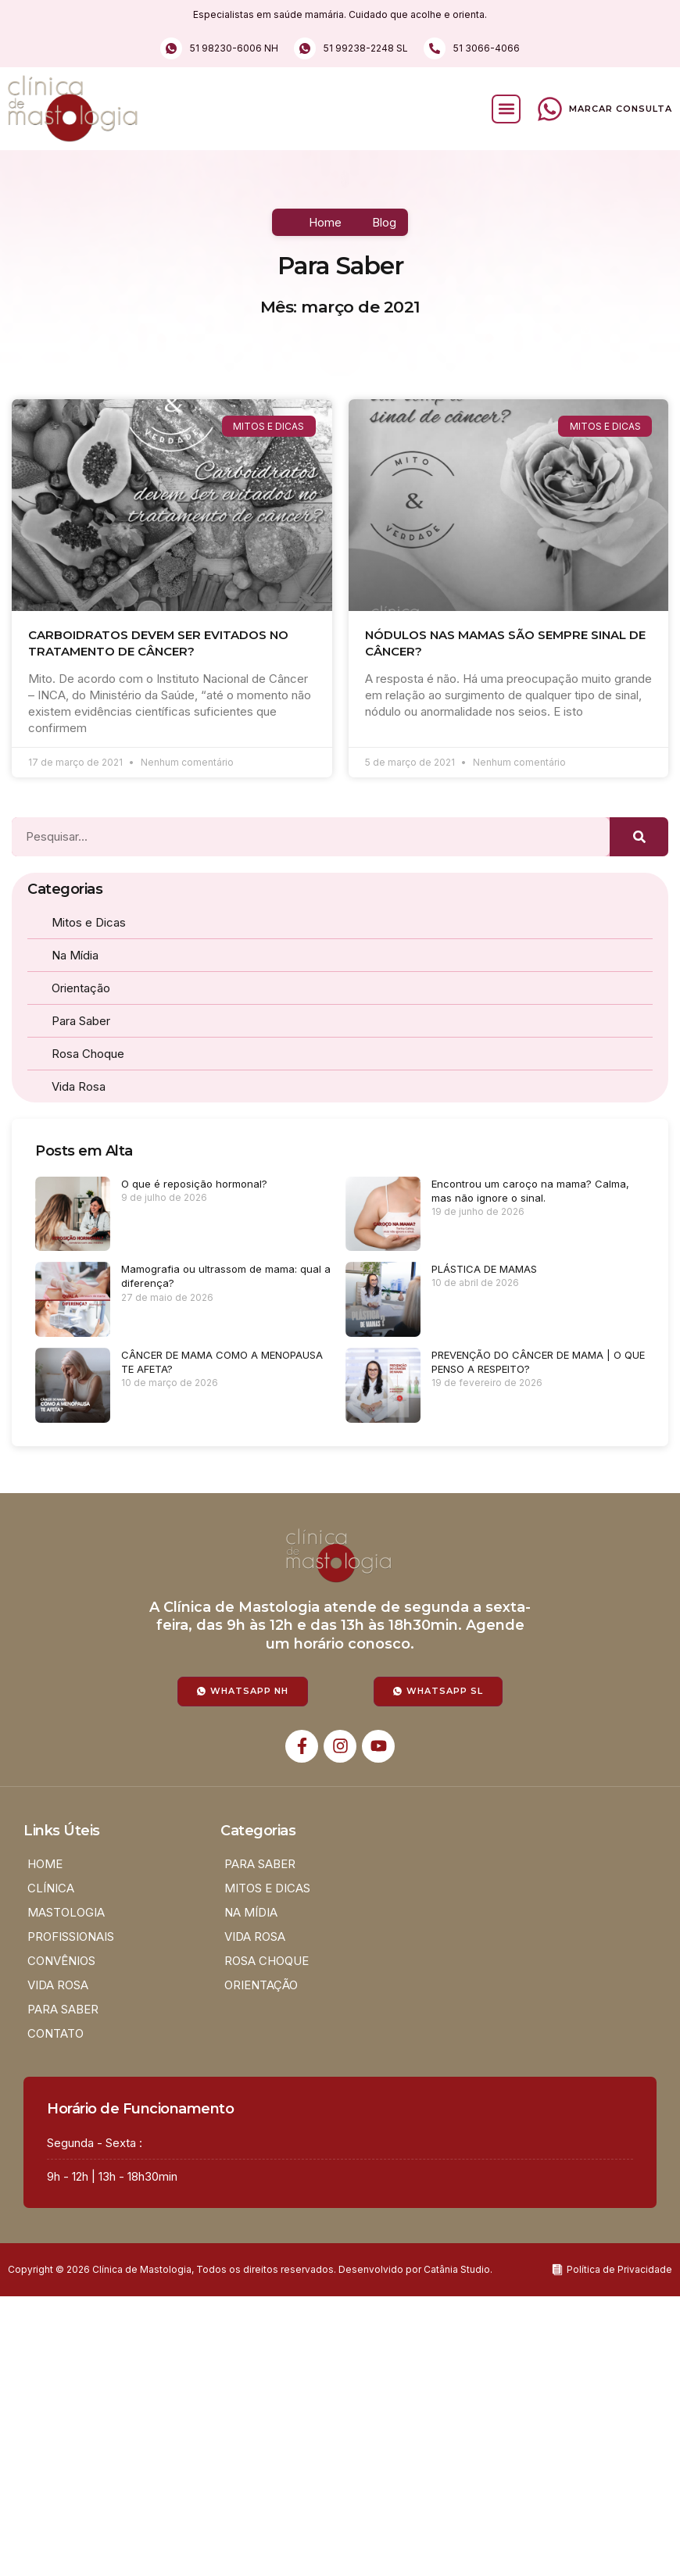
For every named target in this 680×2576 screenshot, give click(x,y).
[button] (506, 109)
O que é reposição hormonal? (194, 1183)
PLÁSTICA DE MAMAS (484, 1269)
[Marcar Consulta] (550, 109)
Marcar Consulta (620, 108)
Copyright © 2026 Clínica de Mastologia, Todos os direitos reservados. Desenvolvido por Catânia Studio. (250, 2269)
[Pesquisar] (639, 836)
